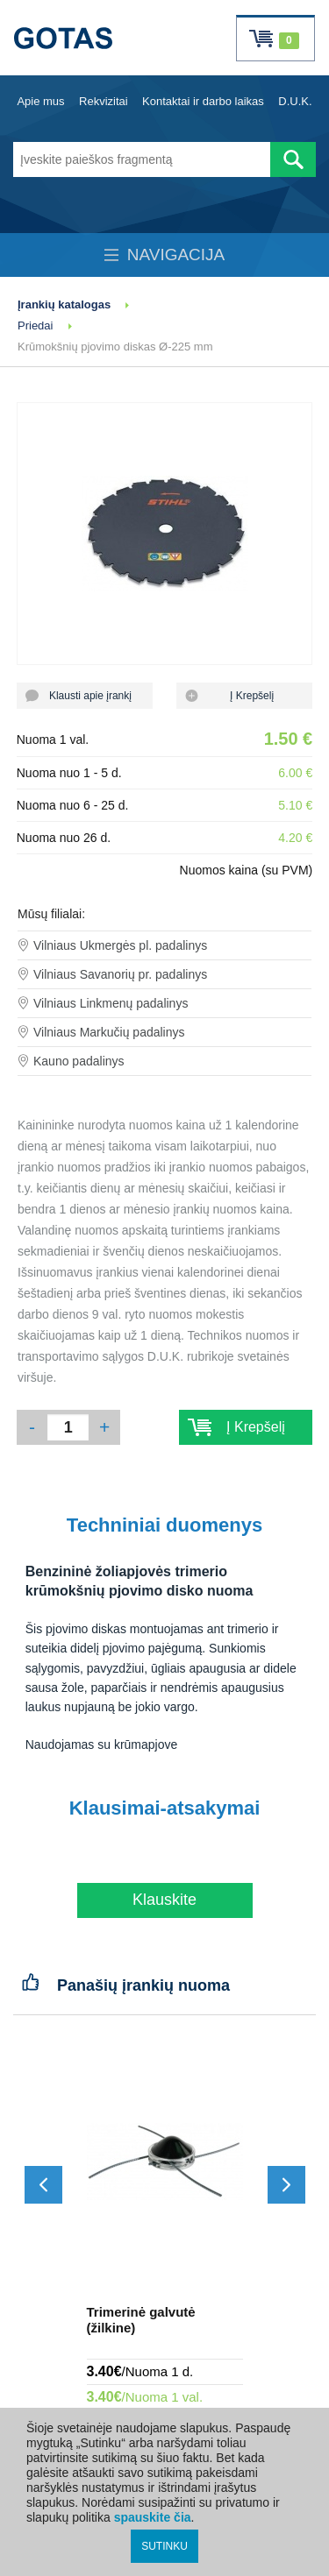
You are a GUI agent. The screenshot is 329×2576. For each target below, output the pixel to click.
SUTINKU (164, 2546)
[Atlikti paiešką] (293, 159)
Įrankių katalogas (64, 304)
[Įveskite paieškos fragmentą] (141, 159)
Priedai (35, 325)
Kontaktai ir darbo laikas (203, 101)
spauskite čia (152, 2517)
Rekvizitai (103, 101)
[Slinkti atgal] (43, 2185)
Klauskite (164, 1899)
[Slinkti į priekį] (286, 2185)
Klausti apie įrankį (85, 696)
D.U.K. (294, 101)
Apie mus (40, 101)
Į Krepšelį (244, 696)
